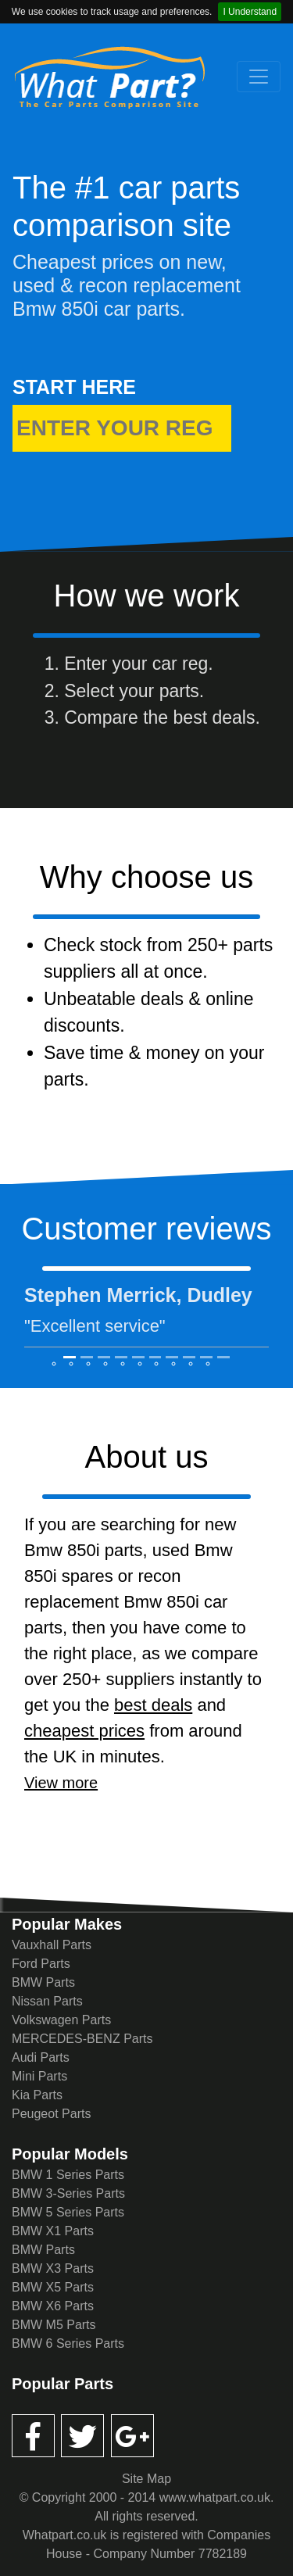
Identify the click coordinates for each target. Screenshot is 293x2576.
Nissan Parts (47, 2001)
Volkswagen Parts (61, 2020)
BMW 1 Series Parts (68, 2174)
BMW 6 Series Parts (68, 2343)
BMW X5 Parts (53, 2287)
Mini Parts (39, 2076)
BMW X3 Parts (53, 2268)
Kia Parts (37, 2095)
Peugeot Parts (51, 2113)
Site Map (146, 2478)
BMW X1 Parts (53, 2231)
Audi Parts (41, 2057)
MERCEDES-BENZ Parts (82, 2038)
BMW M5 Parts (54, 2324)
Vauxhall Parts (51, 1945)
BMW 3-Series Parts (68, 2193)
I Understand (250, 11)
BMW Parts (43, 1982)
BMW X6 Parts (53, 2306)
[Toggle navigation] (258, 76)
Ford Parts (41, 1963)
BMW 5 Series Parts (68, 2212)
